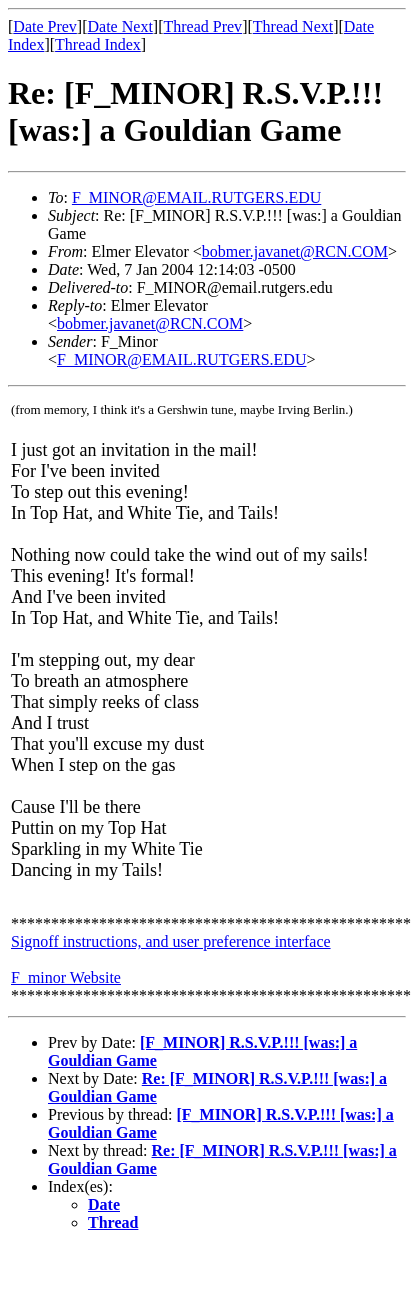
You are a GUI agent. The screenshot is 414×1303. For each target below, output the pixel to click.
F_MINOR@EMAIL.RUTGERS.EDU (196, 197)
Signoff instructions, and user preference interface (171, 941)
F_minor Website (66, 977)
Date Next (120, 26)
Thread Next (293, 26)
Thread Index (98, 44)
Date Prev (45, 26)
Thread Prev (202, 26)
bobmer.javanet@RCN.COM (295, 251)
